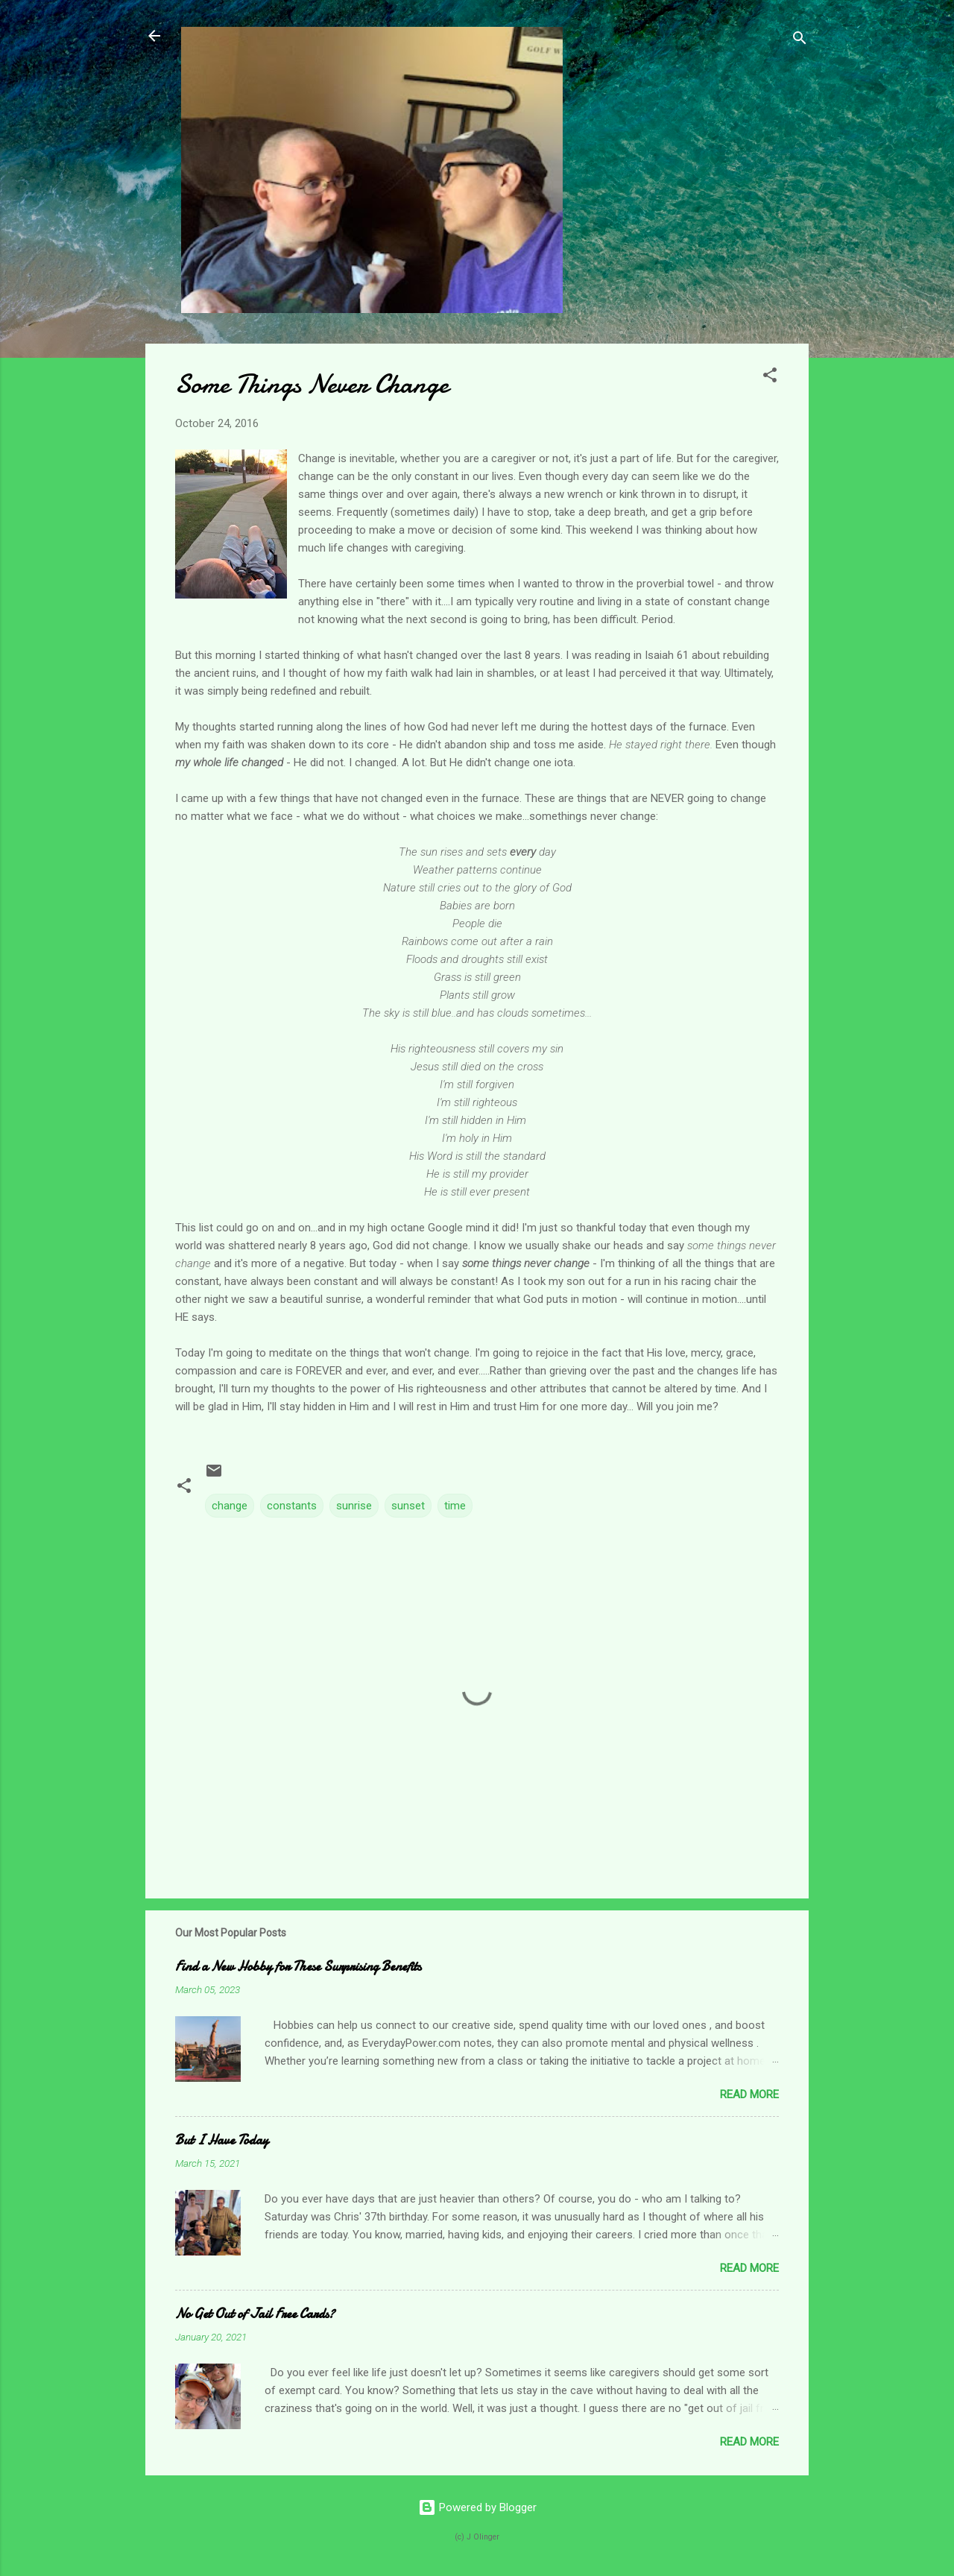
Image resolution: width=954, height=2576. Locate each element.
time (455, 1505)
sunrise (354, 1505)
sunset (408, 1505)
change (229, 1505)
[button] (770, 377)
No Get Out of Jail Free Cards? (255, 2314)
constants (292, 1505)
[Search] (800, 40)
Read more (749, 2094)
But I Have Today (221, 2140)
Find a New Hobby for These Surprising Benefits (298, 1966)
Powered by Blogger (477, 2507)
